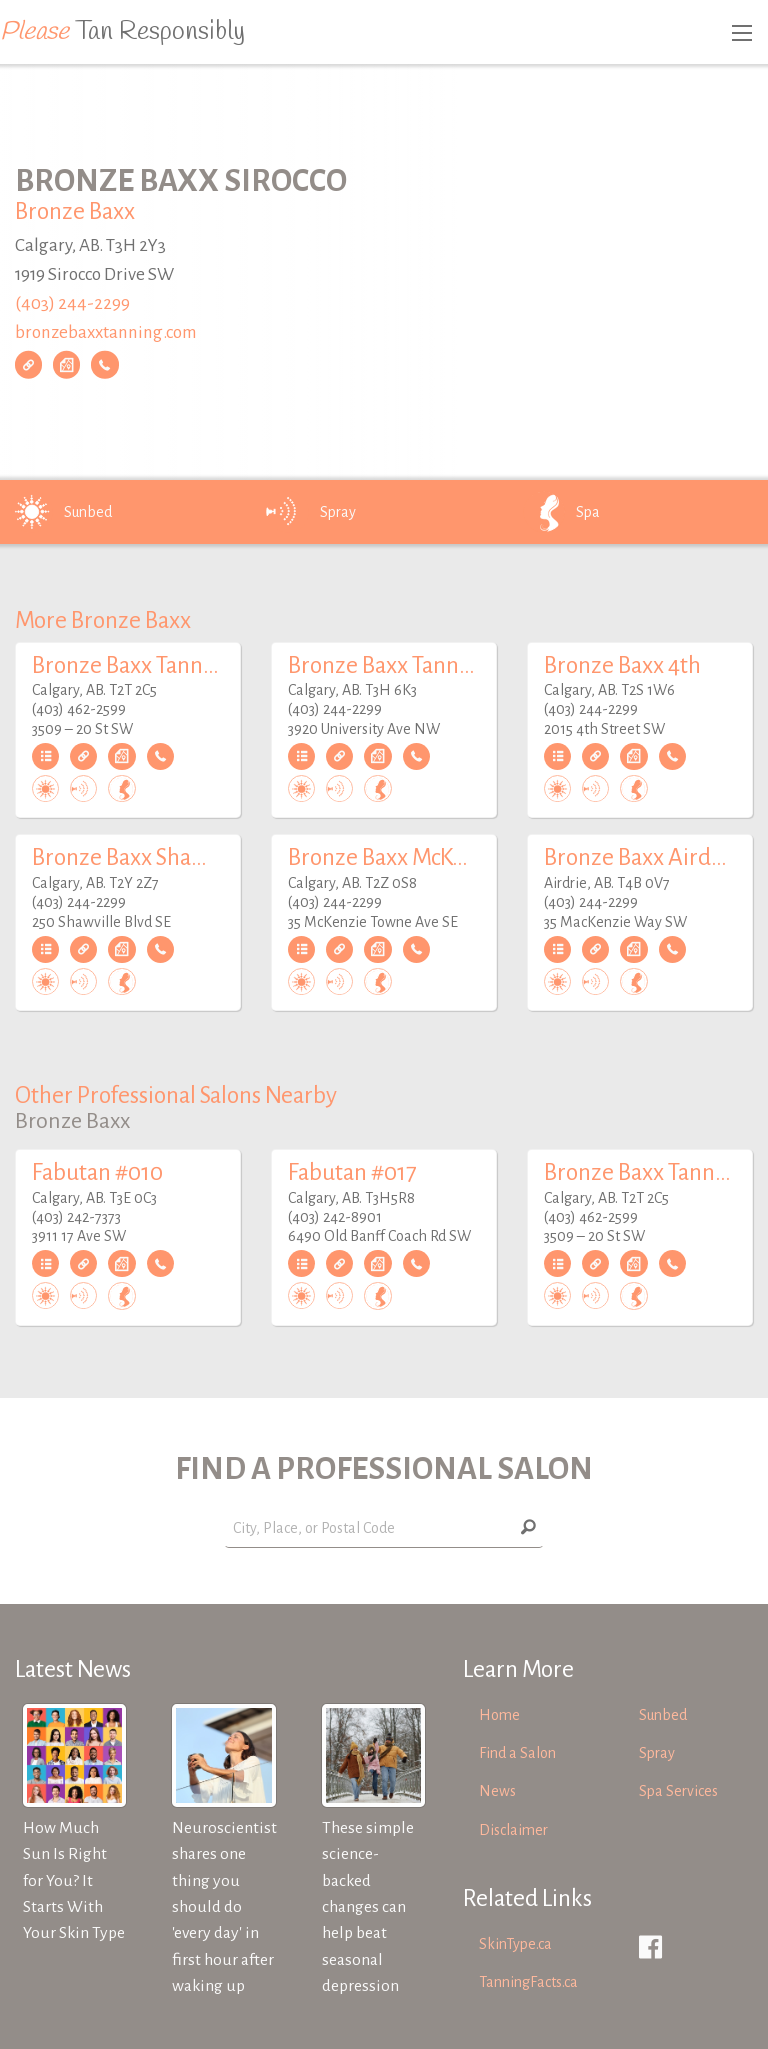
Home (499, 1715)
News (497, 1791)
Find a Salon (517, 1753)
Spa (560, 512)
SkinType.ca (515, 1944)
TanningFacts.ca (528, 1982)
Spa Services (678, 1791)
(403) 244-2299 (72, 303)
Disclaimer (513, 1830)
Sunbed (60, 512)
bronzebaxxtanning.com (106, 331)
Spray (310, 512)
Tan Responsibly (122, 32)
